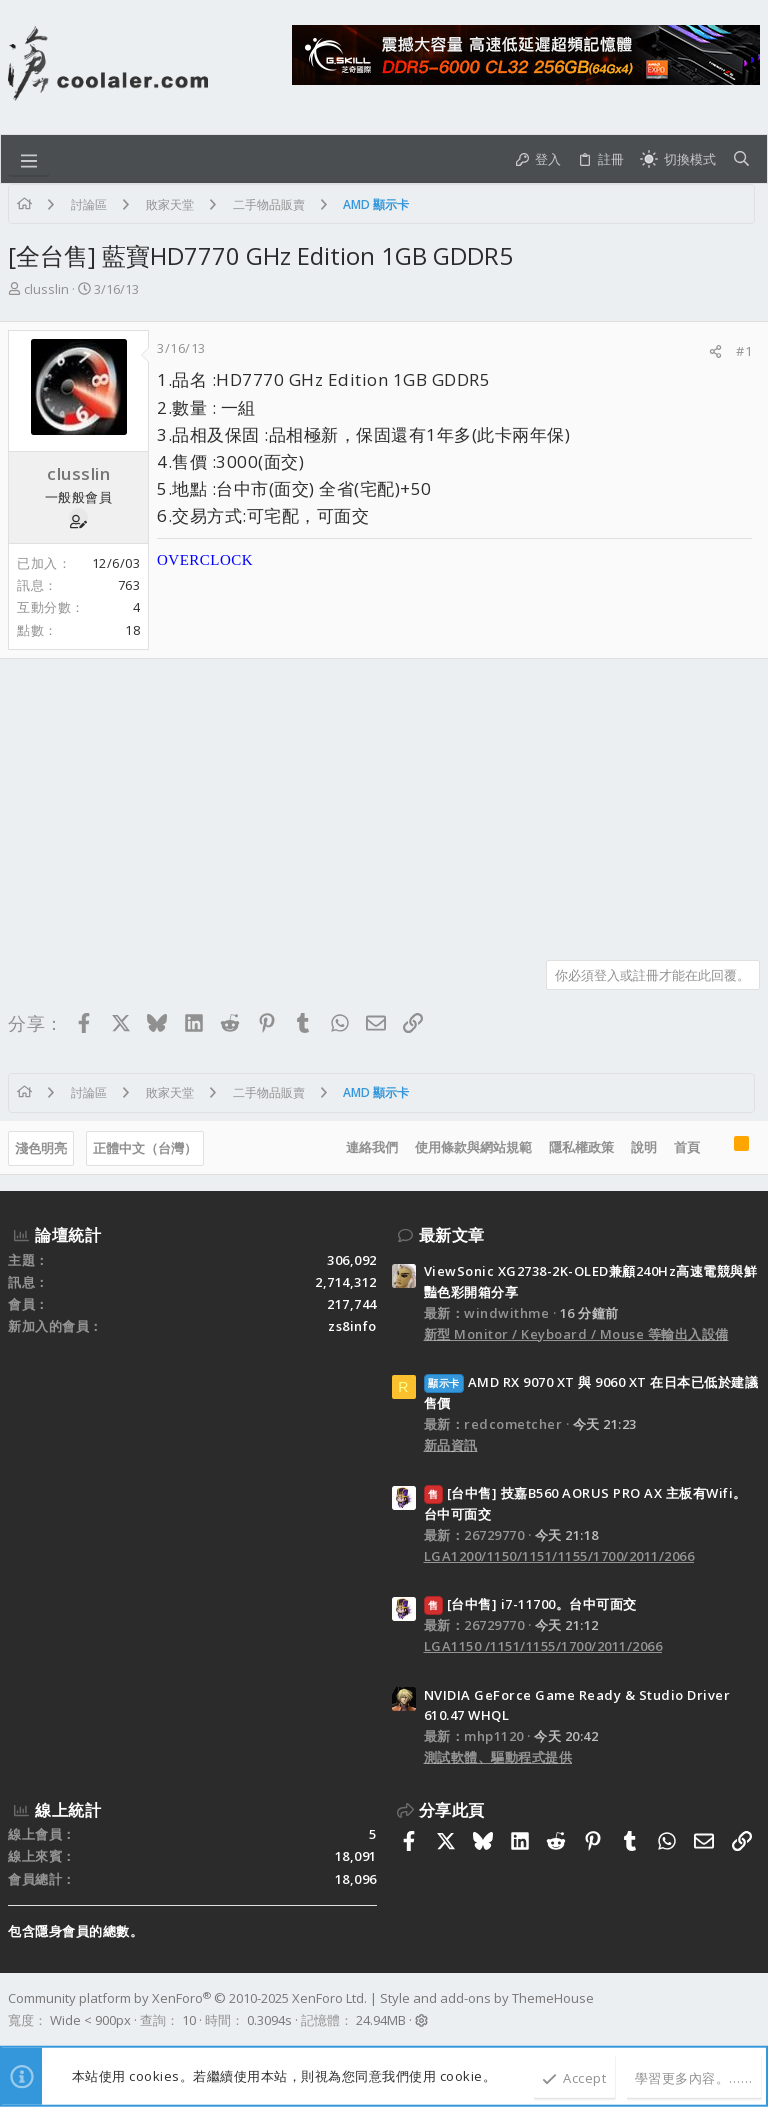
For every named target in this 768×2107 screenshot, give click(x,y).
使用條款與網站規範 (473, 1147)
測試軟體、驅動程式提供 (498, 1757)
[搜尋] (741, 159)
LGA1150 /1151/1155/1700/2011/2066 (543, 1646)
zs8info (352, 1326)
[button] (29, 159)
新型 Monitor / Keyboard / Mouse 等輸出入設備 (576, 1334)
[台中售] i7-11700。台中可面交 (530, 1604)
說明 (644, 1147)
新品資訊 (451, 1445)
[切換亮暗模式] (678, 159)
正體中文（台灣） (145, 1148)
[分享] (715, 351)
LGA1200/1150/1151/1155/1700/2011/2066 (559, 1556)
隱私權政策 (581, 1147)
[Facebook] (751, 2010)
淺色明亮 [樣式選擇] (41, 1148)
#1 (744, 351)
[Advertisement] (384, 802)
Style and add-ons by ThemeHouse (487, 1998)
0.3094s (269, 2020)
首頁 (687, 1147)
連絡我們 (372, 1147)
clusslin (46, 289)
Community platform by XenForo (187, 1998)
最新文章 (452, 1235)
